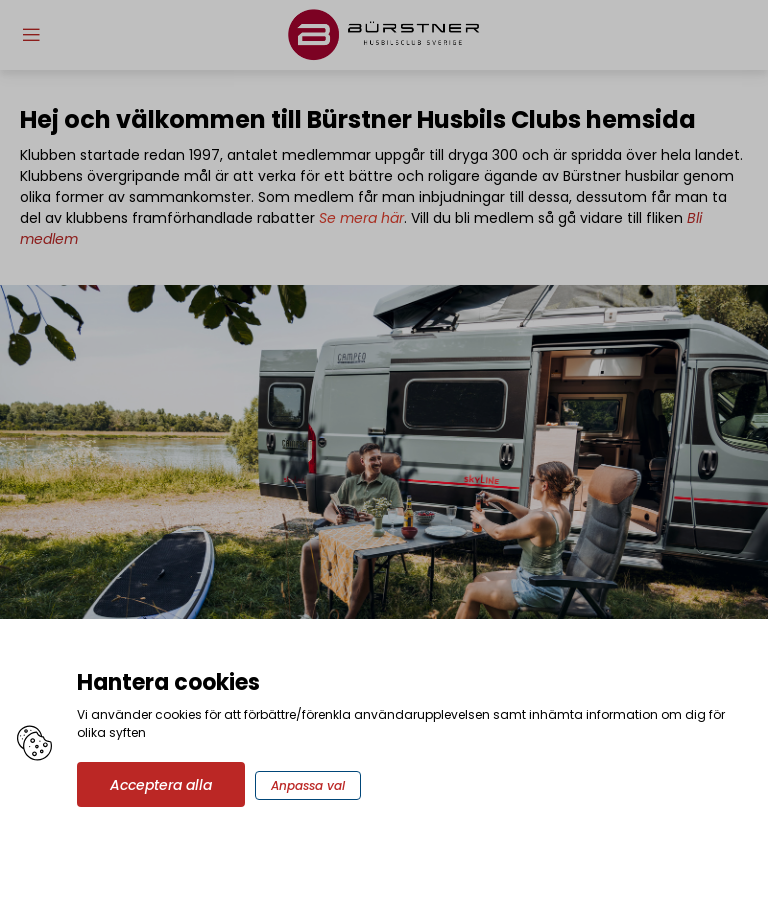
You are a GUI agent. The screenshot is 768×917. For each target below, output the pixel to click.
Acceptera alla (161, 785)
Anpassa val (308, 785)
